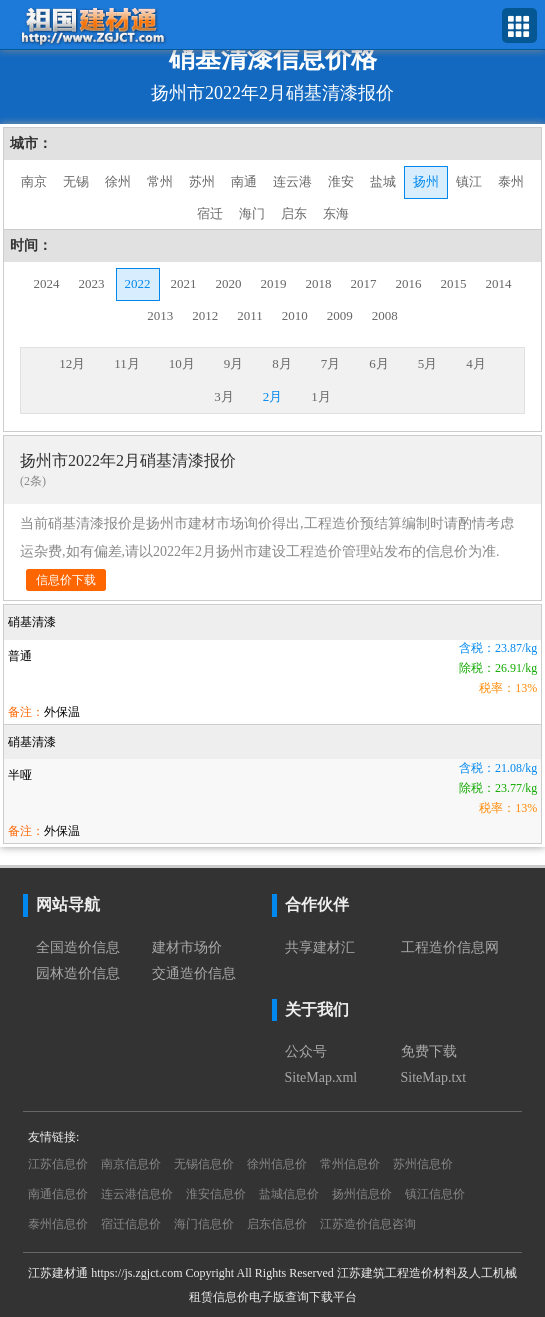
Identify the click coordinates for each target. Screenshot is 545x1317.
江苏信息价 (58, 1164)
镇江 (469, 181)
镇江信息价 (435, 1194)
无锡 (76, 181)
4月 (476, 363)
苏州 (202, 181)
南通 (244, 181)
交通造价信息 (194, 973)
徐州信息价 (277, 1164)
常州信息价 (350, 1164)
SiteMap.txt (434, 1077)
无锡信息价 (204, 1164)
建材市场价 (187, 947)
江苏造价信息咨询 (368, 1224)
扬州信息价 (362, 1194)
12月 (72, 363)
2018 (319, 283)
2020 (229, 283)
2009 (340, 315)
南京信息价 (131, 1164)
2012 (205, 315)
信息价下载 (66, 580)
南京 (34, 181)
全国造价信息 (78, 947)
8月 (282, 363)
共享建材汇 (320, 947)
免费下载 (429, 1051)
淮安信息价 (216, 1194)
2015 (454, 283)
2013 (160, 315)
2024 (47, 283)
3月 (224, 396)
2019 (274, 283)
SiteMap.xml (321, 1077)
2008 (385, 315)
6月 (379, 363)
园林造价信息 (78, 973)
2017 (364, 283)
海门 (252, 213)
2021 (184, 283)
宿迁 (210, 213)
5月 (428, 363)
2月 (273, 396)
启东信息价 (277, 1224)
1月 (321, 396)
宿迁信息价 (131, 1224)
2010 (295, 315)
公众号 (306, 1051)
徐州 (118, 181)
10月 (182, 363)
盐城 (383, 181)
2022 (138, 283)
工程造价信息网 (450, 947)
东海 (336, 213)
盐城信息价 (289, 1194)
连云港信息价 (137, 1194)
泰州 (511, 181)
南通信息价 (58, 1194)
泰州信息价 (58, 1224)
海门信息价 (204, 1224)
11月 (127, 363)
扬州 (426, 181)
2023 (92, 283)
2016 (409, 283)
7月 (331, 363)
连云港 (292, 181)
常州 (160, 181)
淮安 (341, 181)
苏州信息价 (423, 1164)
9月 (234, 363)
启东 (294, 213)
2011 (250, 315)
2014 (499, 283)
